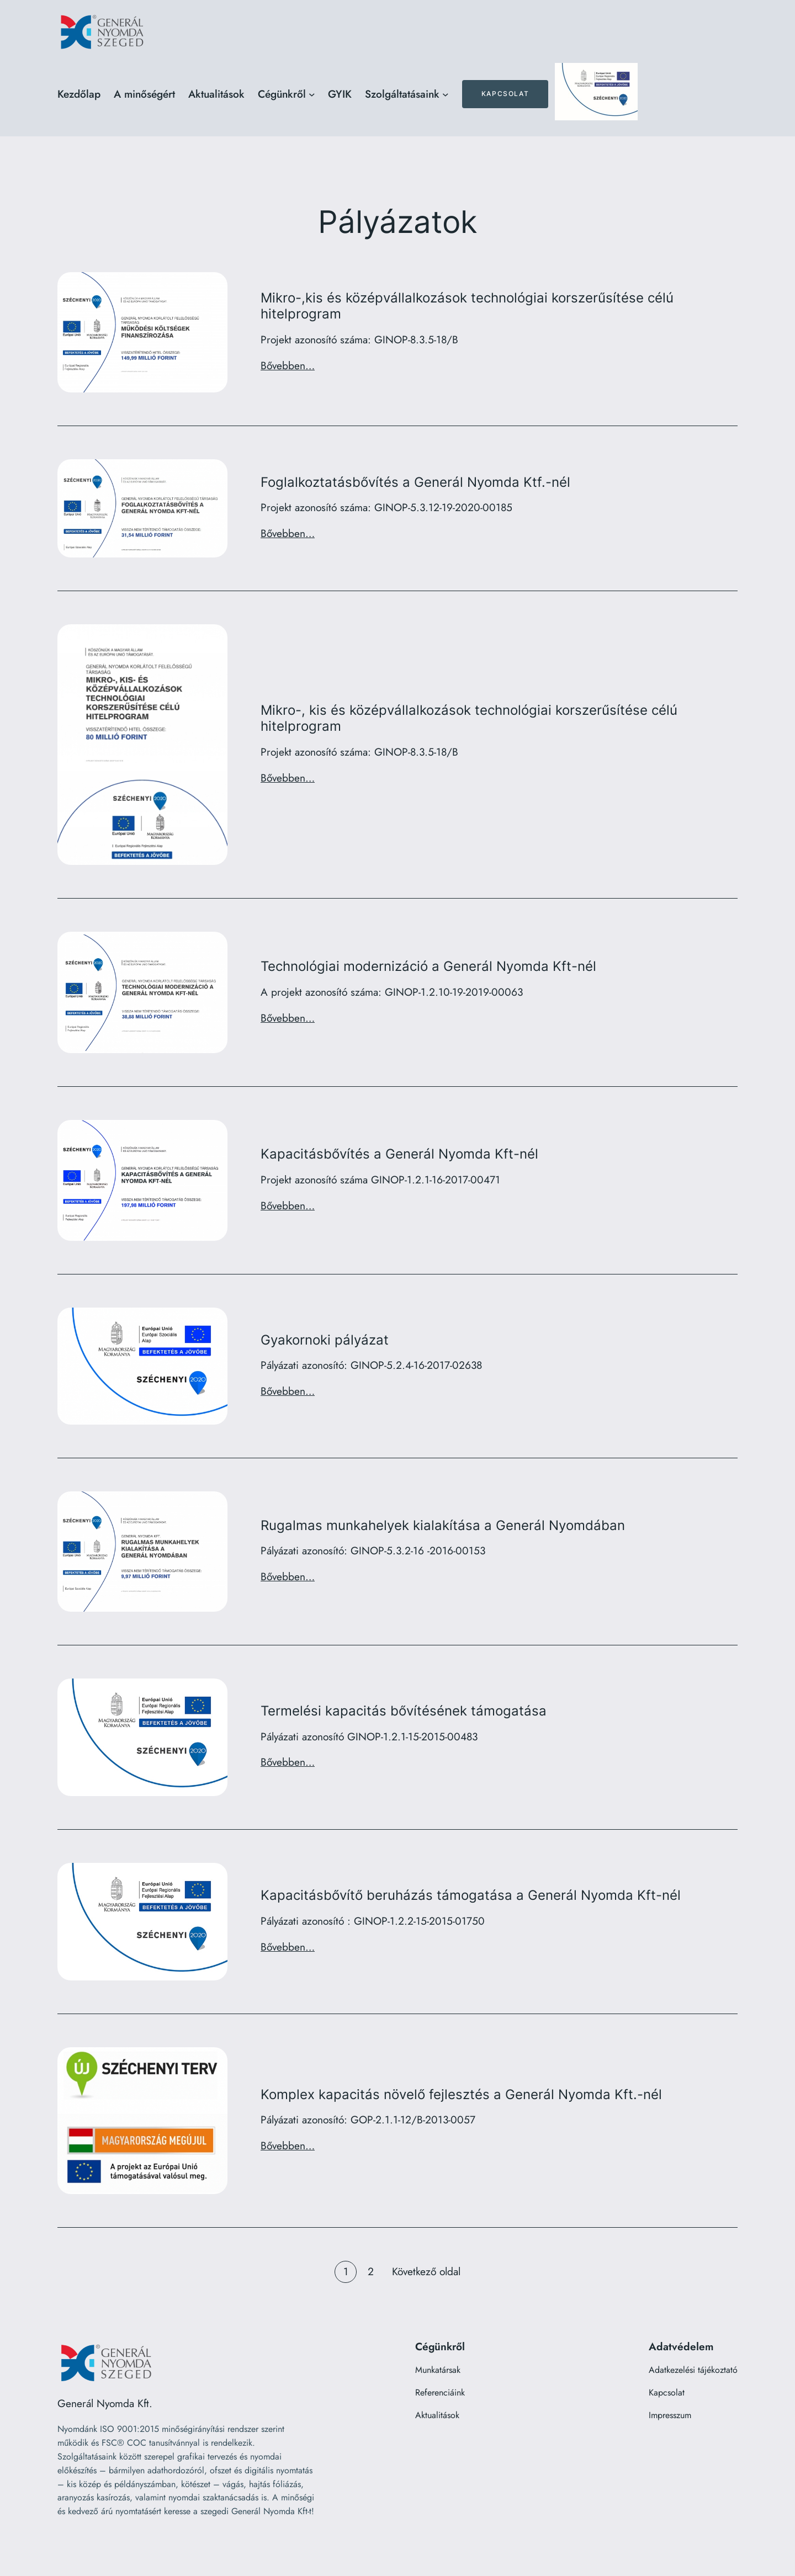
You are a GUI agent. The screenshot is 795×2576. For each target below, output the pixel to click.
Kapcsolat (505, 93)
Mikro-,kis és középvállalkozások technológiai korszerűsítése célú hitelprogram (467, 306)
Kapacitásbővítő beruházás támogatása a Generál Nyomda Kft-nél (471, 1895)
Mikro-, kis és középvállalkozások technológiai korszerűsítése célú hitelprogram (469, 718)
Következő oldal (426, 2271)
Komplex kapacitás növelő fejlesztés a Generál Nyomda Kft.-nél (461, 2094)
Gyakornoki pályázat (325, 1340)
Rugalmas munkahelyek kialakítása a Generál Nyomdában (443, 1525)
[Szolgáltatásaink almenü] (445, 94)
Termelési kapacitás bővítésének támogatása (404, 1711)
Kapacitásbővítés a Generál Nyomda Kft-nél (399, 1154)
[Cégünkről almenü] (312, 94)
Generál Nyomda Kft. (104, 2403)
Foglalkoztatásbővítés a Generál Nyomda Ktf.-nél (415, 482)
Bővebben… (288, 365)
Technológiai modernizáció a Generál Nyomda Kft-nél (428, 966)
